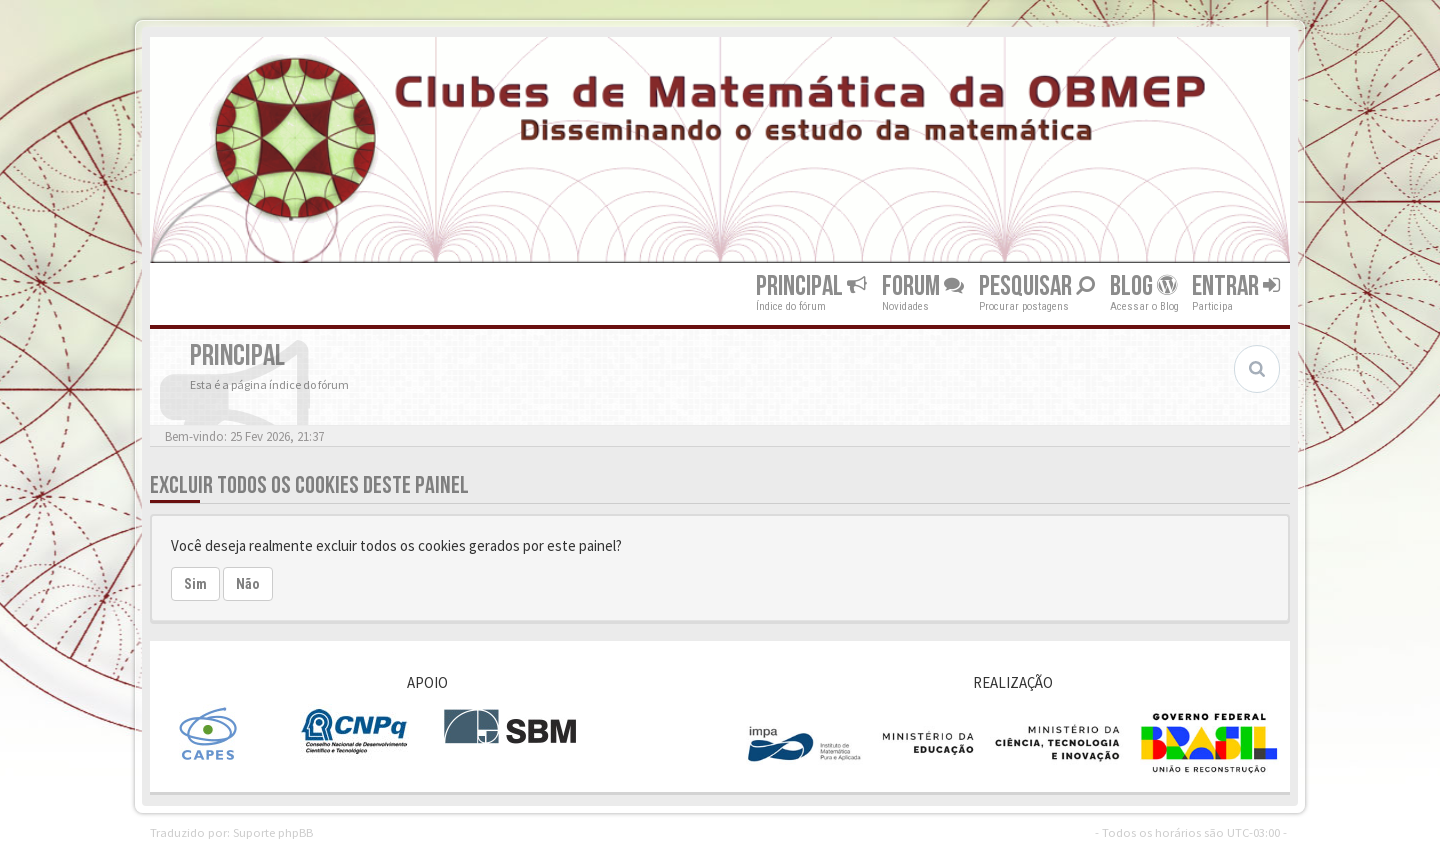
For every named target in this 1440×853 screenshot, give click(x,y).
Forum (923, 286)
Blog (1143, 286)
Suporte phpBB (273, 832)
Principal (811, 286)
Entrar (1236, 286)
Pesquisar (1037, 286)
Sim (195, 584)
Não (248, 584)
